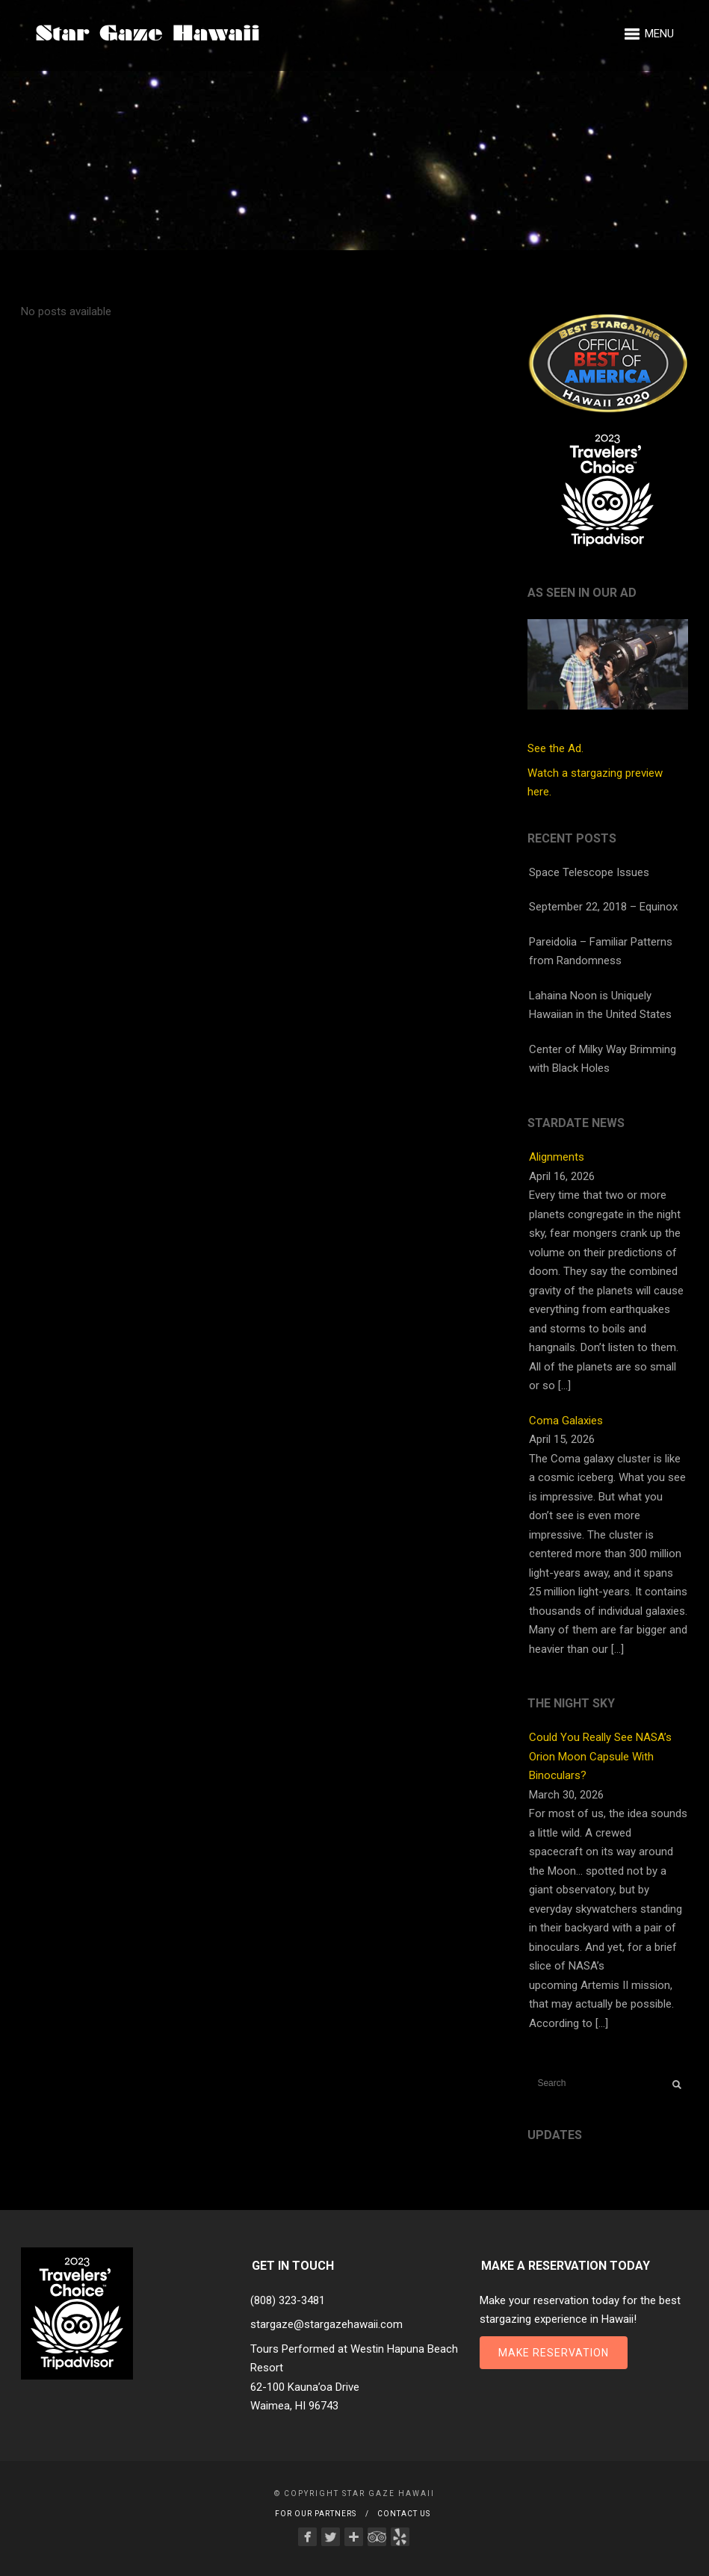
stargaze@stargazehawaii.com (326, 2324)
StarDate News (576, 1123)
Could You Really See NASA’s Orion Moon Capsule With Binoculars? (600, 1756)
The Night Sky (571, 1703)
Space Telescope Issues (589, 872)
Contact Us (403, 2514)
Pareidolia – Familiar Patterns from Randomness (600, 951)
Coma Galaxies (566, 1420)
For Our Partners (315, 2514)
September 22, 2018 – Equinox (603, 906)
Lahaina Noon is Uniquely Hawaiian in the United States (600, 1005)
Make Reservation (553, 2353)
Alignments (556, 1157)
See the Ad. (607, 687)
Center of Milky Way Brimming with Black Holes (602, 1059)
